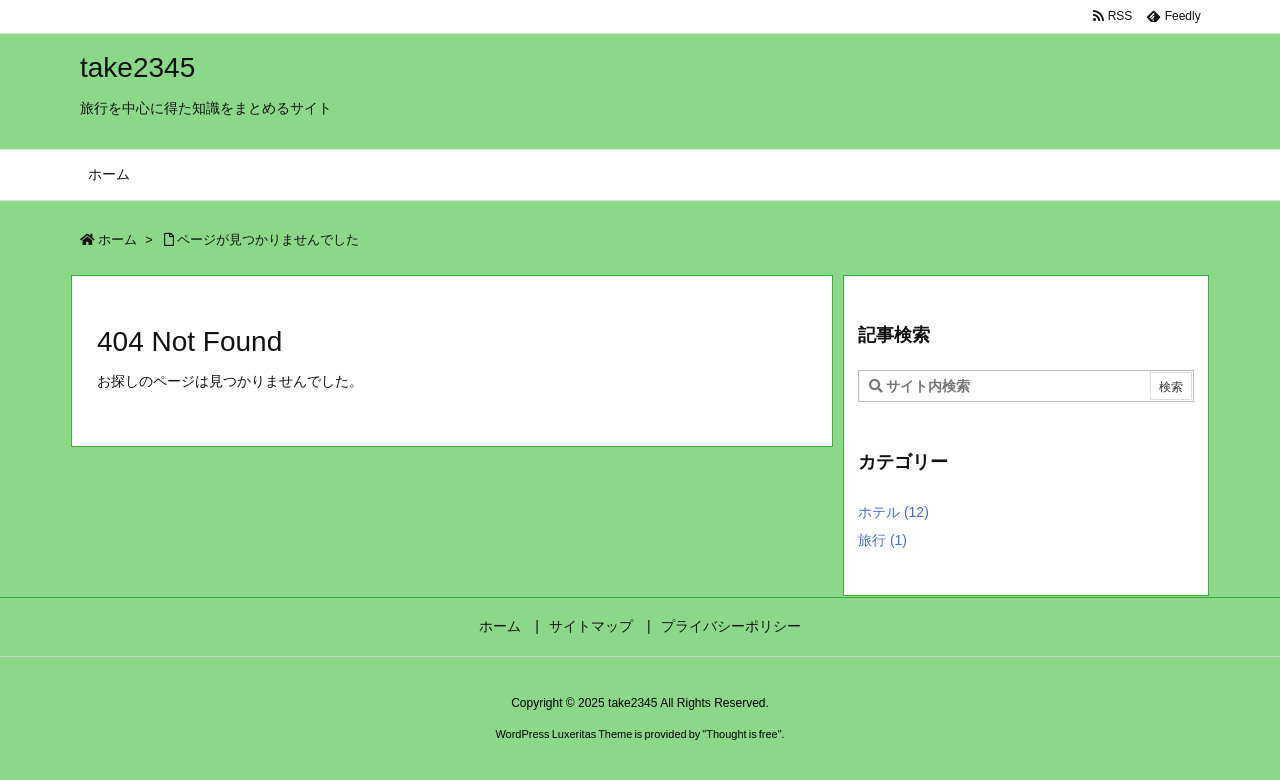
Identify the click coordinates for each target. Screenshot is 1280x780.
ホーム (117, 239)
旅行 (882, 540)
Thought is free (741, 734)
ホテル (893, 512)
